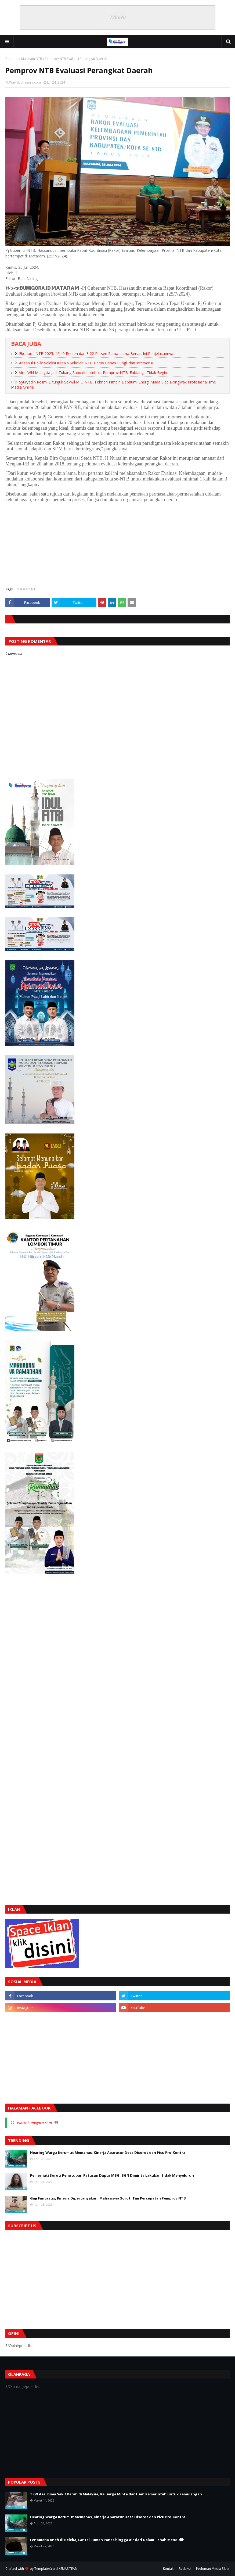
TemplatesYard (46, 2568)
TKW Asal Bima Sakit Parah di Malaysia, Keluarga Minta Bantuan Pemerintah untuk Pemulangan (116, 2494)
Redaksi (185, 2568)
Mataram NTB (31, 58)
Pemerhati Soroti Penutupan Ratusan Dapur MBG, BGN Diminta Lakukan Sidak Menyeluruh (112, 2175)
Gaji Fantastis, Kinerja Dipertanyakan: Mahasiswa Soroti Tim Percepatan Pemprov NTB (108, 2198)
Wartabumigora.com (25, 82)
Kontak (168, 2568)
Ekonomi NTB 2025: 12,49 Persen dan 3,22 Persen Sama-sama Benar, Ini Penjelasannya (96, 353)
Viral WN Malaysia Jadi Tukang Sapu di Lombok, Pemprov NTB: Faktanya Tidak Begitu (93, 372)
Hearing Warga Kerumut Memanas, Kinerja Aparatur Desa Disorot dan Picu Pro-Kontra (107, 2152)
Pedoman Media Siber (213, 2568)
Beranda (12, 58)
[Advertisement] (117, 544)
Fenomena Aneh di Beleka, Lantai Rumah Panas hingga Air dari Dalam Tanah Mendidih (107, 2539)
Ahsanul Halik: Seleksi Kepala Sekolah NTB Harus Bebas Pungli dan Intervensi (86, 362)
